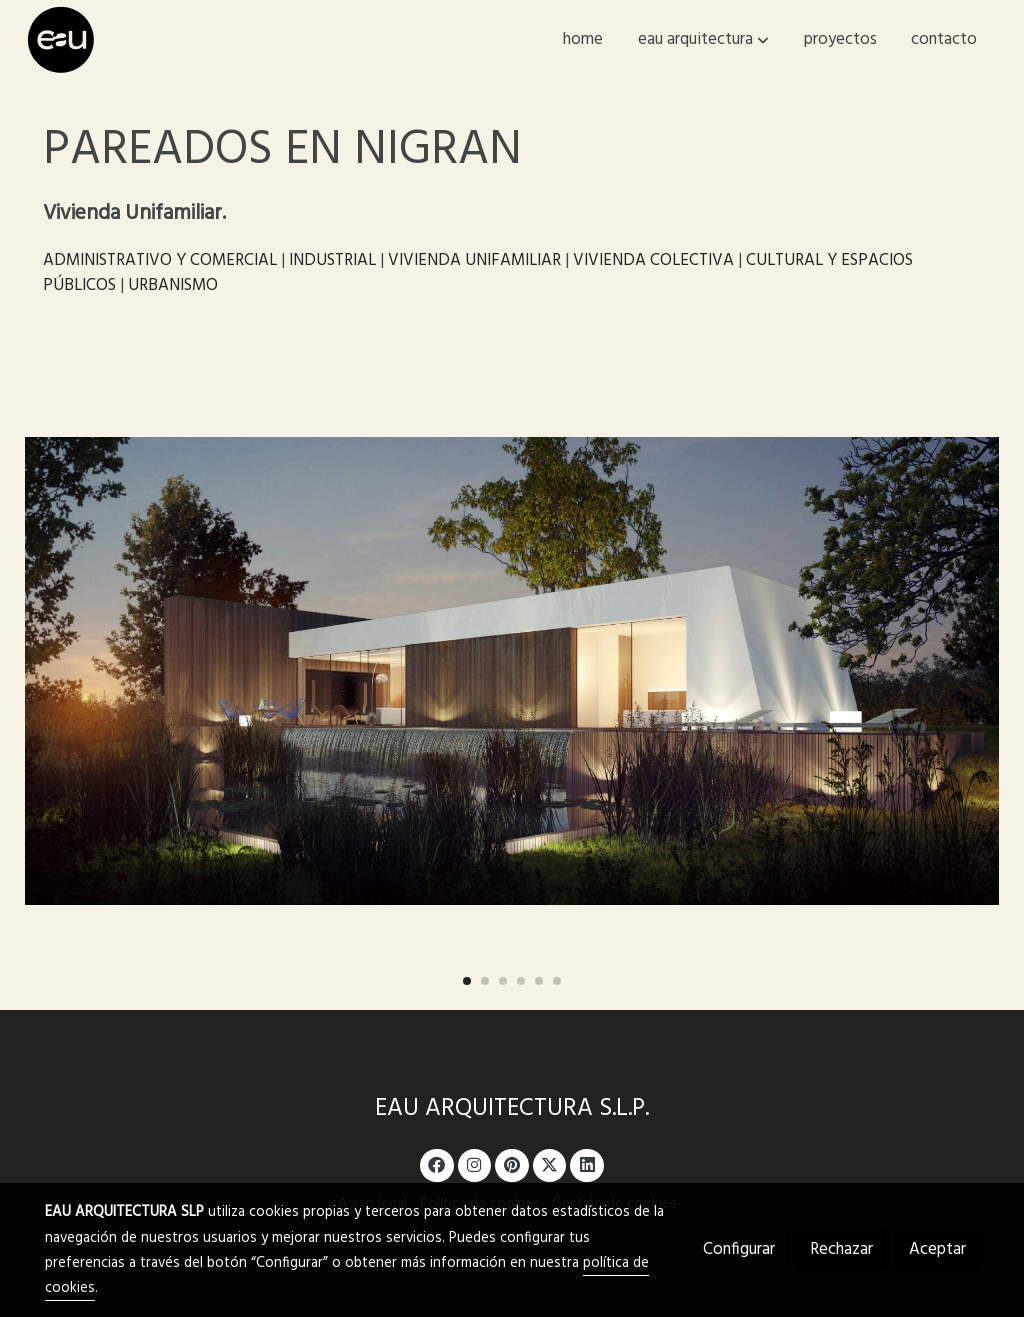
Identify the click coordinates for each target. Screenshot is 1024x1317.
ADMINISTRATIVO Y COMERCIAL (160, 260)
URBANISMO (173, 285)
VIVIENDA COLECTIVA (653, 260)
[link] (61, 40)
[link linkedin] (587, 1163)
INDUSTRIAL (332, 260)
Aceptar (937, 1249)
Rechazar (841, 1249)
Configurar (739, 1249)
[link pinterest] (512, 1163)
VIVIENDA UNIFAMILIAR (474, 260)
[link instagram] (475, 1163)
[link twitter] (550, 1163)
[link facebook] (437, 1163)
